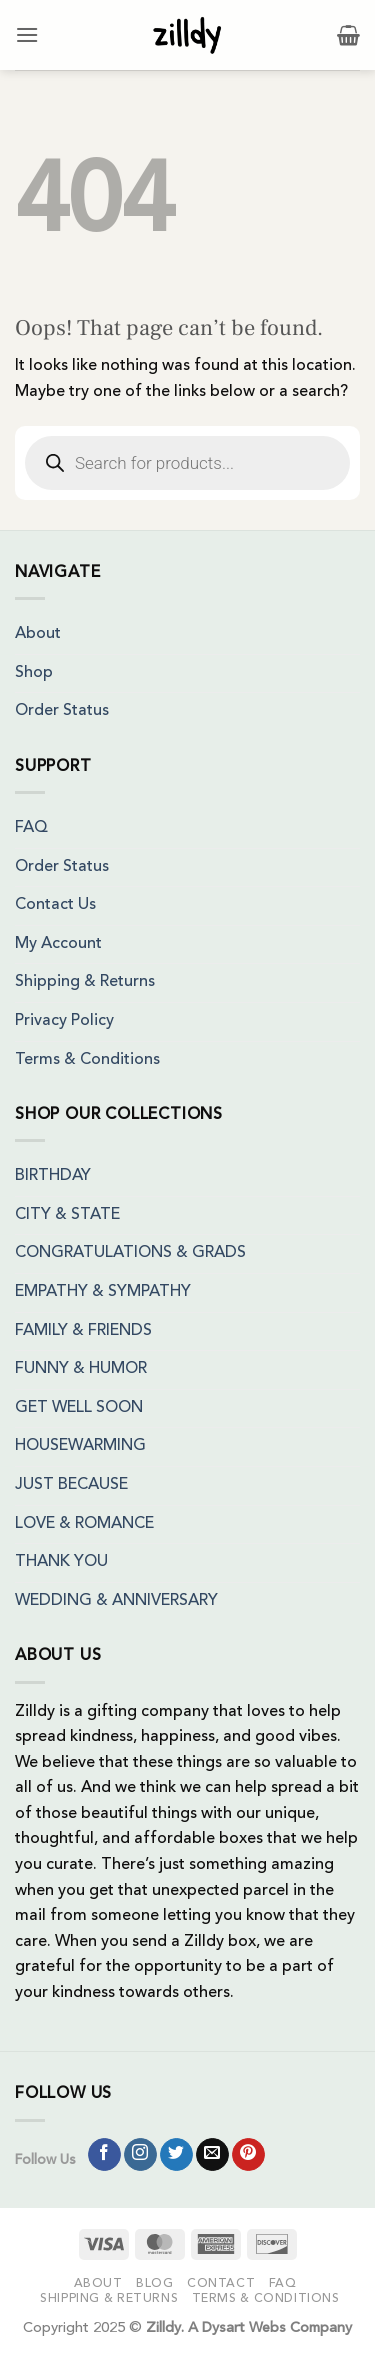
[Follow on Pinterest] (248, 2155)
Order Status (62, 711)
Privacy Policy (64, 1021)
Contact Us (55, 905)
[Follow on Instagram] (140, 2155)
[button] (27, 34)
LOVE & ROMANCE (84, 1524)
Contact (221, 2284)
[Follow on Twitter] (176, 2155)
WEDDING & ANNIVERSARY (116, 1601)
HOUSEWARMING (80, 1446)
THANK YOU (61, 1562)
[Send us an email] (212, 2155)
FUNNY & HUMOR (81, 1369)
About (38, 634)
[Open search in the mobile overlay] (187, 463)
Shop (34, 673)
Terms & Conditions (87, 1060)
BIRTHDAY (53, 1176)
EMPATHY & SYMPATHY (103, 1292)
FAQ (31, 828)
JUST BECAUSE (71, 1485)
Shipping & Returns (85, 982)
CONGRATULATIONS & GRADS (130, 1253)
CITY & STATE (67, 1215)
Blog (154, 2284)
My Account (58, 944)
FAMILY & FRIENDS (83, 1331)
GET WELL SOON (79, 1408)
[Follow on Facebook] (104, 2155)
